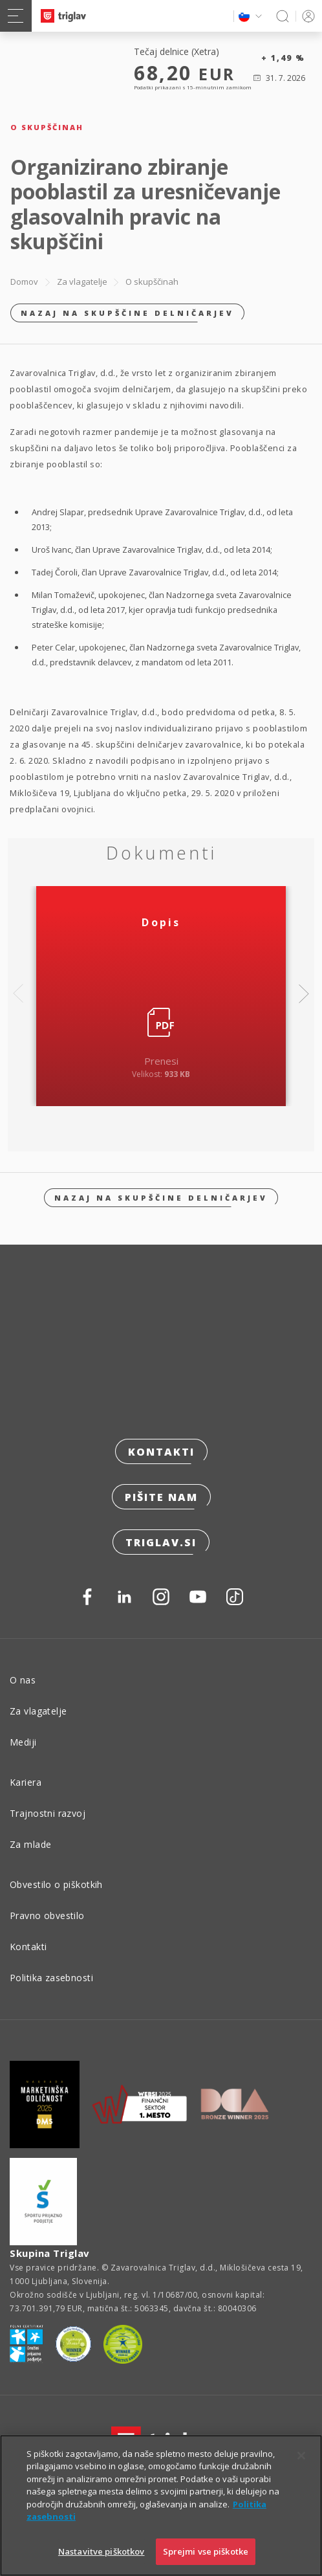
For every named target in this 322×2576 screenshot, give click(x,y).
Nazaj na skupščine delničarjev (127, 313)
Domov (24, 281)
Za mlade (30, 1844)
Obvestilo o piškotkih (56, 1884)
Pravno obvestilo (47, 1915)
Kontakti (161, 1452)
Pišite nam (161, 1497)
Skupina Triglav (50, 2253)
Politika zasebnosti (51, 1977)
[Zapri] (301, 2476)
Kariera (25, 1782)
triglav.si (161, 1542)
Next (304, 993)
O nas (23, 1680)
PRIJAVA (306, 16)
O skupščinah (151, 281)
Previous (18, 993)
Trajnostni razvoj (47, 1813)
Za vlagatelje (82, 281)
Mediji (23, 1742)
